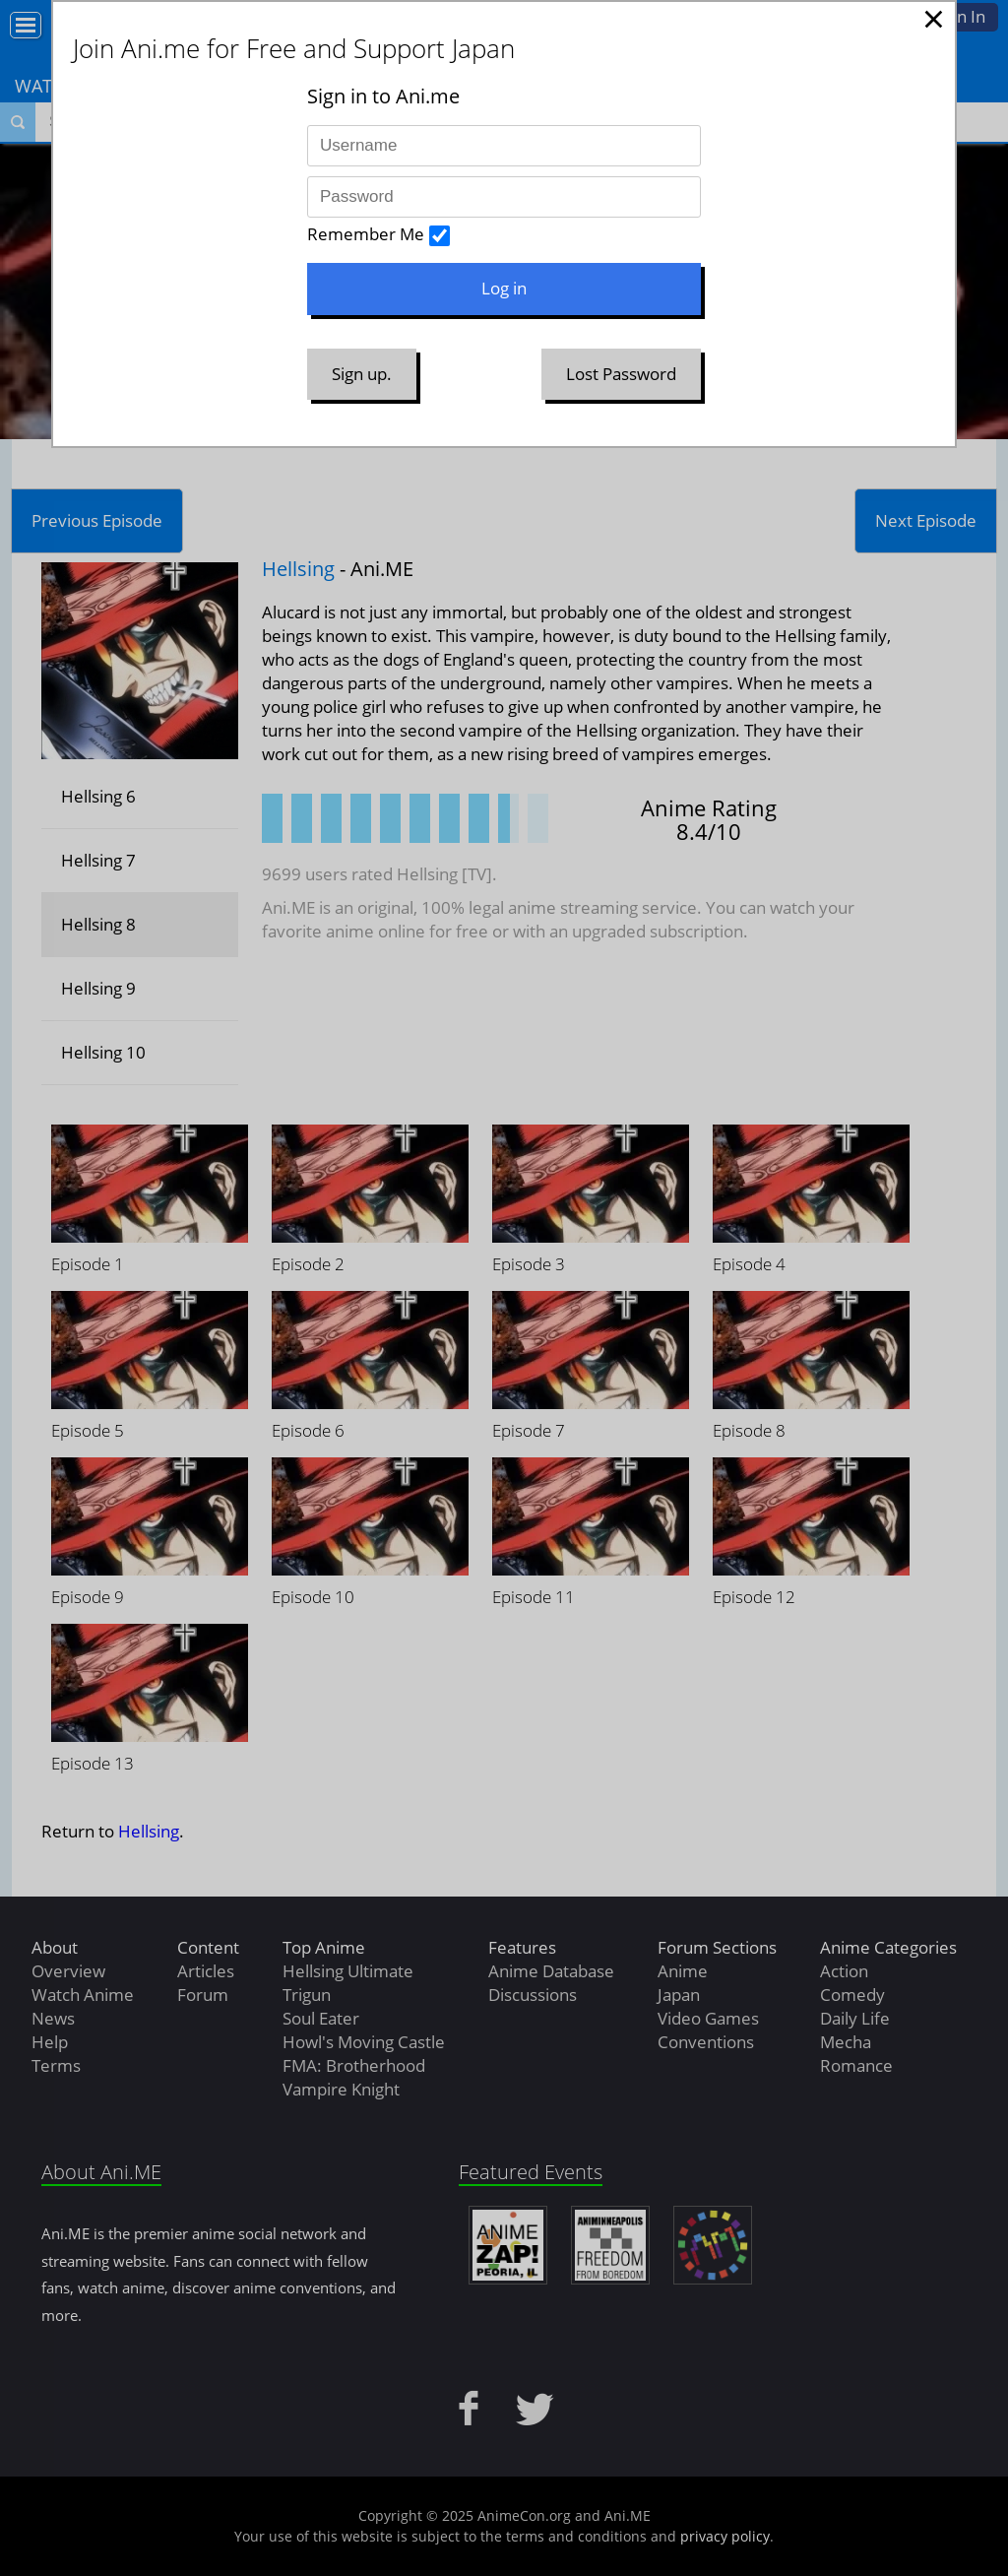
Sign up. (362, 373)
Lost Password (621, 373)
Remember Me (365, 234)
